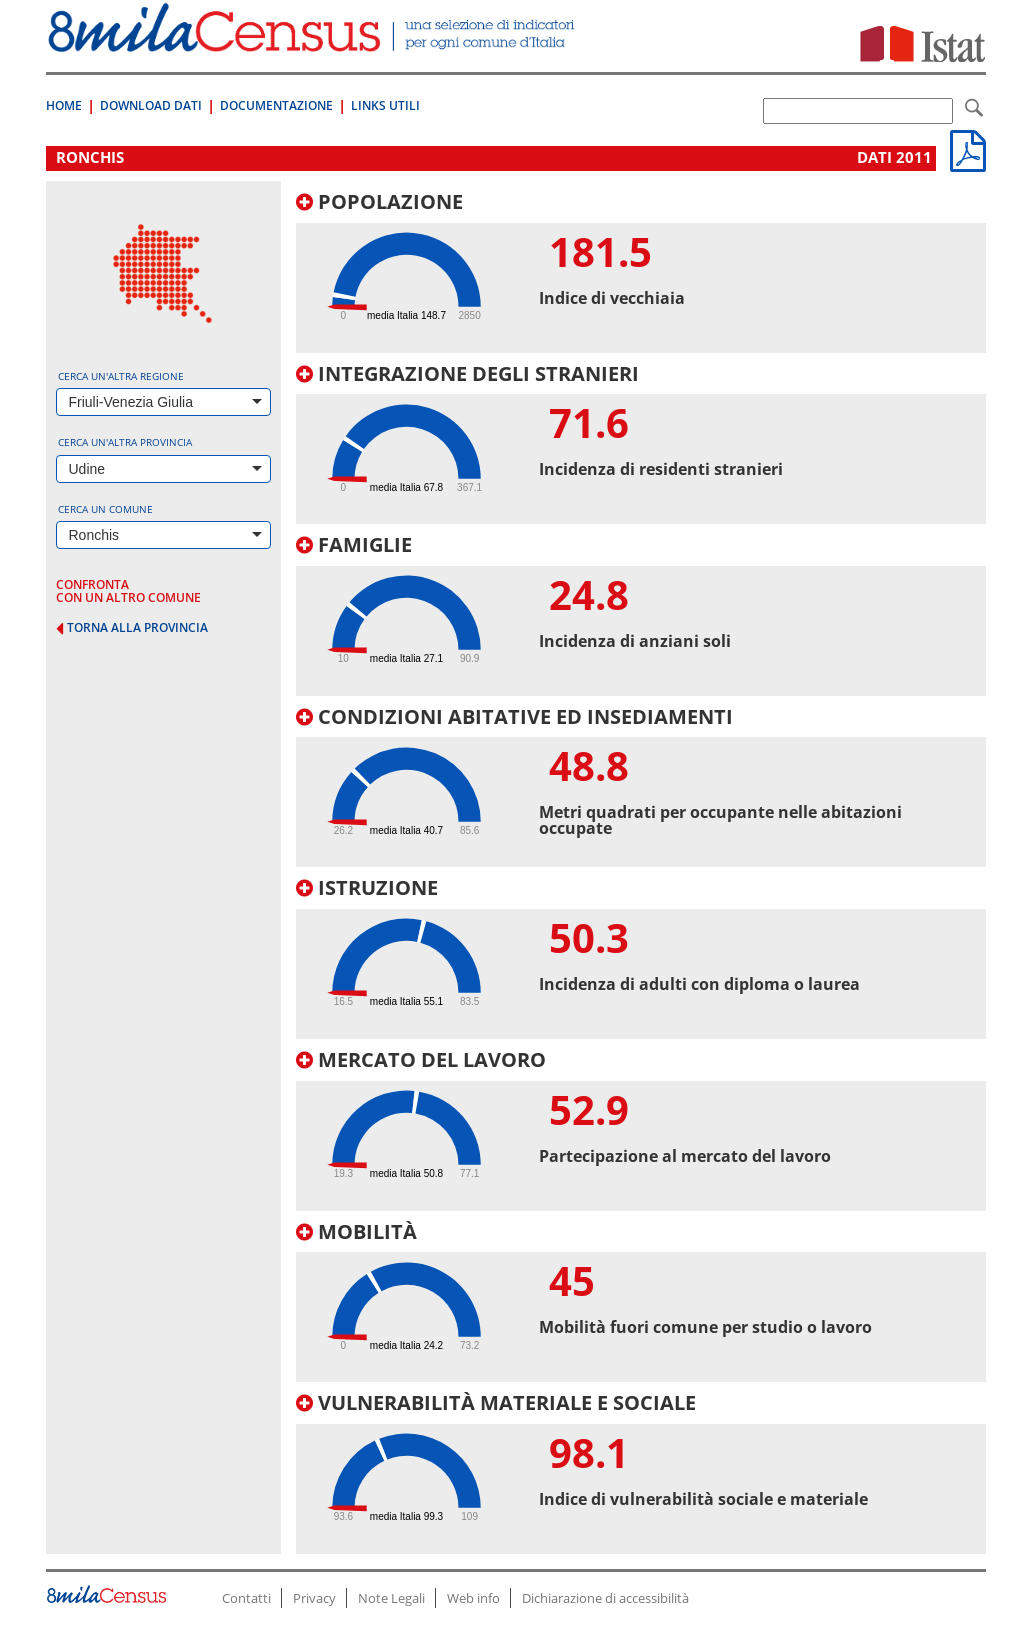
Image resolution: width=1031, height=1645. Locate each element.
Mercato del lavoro (421, 1059)
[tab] (641, 272)
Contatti (246, 1598)
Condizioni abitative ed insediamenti (514, 716)
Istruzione (367, 887)
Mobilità (356, 1231)
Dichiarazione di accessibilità (605, 1598)
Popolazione (379, 201)
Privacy (314, 1598)
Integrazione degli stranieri (467, 373)
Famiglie (354, 544)
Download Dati (151, 105)
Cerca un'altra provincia (125, 442)
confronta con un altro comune (128, 591)
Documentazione (276, 105)
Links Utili (385, 105)
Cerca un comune (105, 509)
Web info (473, 1598)
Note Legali (391, 1598)
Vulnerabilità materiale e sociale (496, 1402)
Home (64, 105)
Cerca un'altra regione (121, 376)
